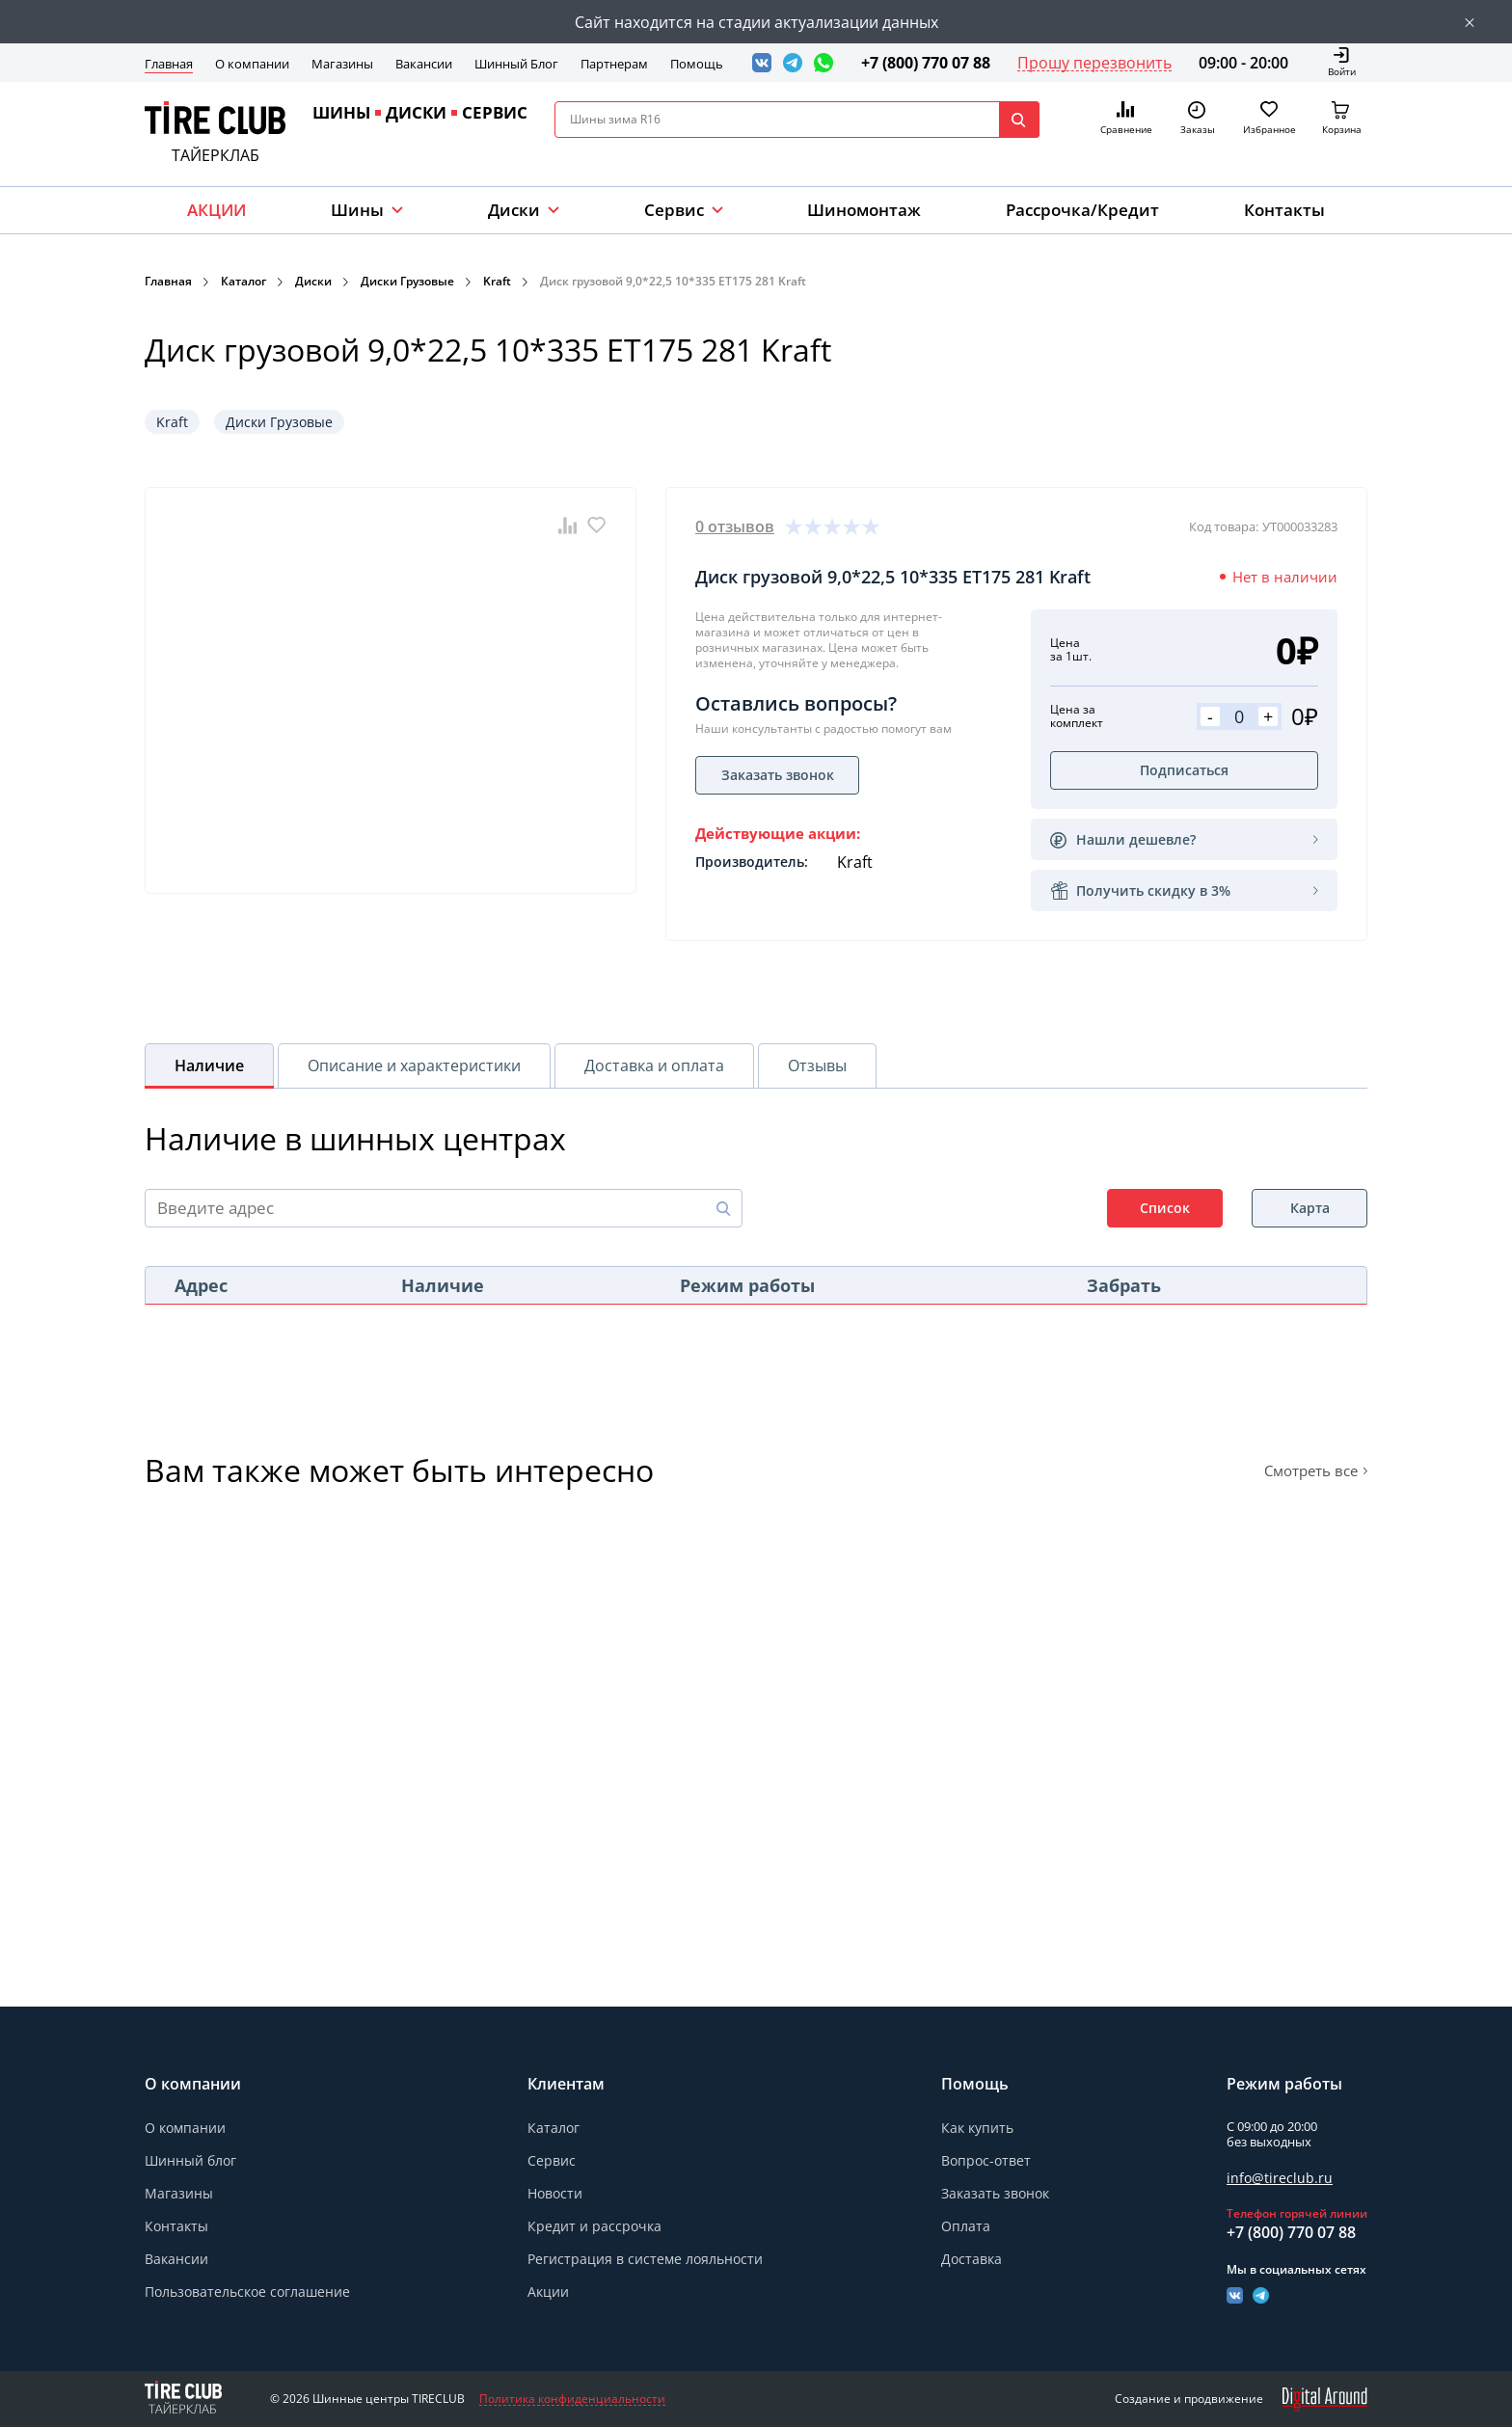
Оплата (965, 2226)
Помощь (696, 63)
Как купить (977, 2127)
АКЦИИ (216, 210)
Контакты (1284, 210)
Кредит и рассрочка (594, 2226)
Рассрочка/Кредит (1082, 210)
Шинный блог (190, 2160)
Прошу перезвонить (1094, 62)
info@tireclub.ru (1280, 2178)
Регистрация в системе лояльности (645, 2259)
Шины (357, 210)
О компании (252, 63)
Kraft (497, 281)
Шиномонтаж (864, 210)
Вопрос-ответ (986, 2160)
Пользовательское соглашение (247, 2291)
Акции (548, 2291)
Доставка (971, 2259)
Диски (514, 210)
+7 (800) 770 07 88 (925, 62)
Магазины (342, 63)
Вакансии (423, 63)
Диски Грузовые (407, 281)
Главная (169, 63)
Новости (554, 2193)
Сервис (551, 2160)
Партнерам (614, 63)
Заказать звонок (995, 2193)
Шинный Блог (516, 63)
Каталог (243, 281)
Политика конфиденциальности (572, 2399)
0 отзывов (734, 526)
